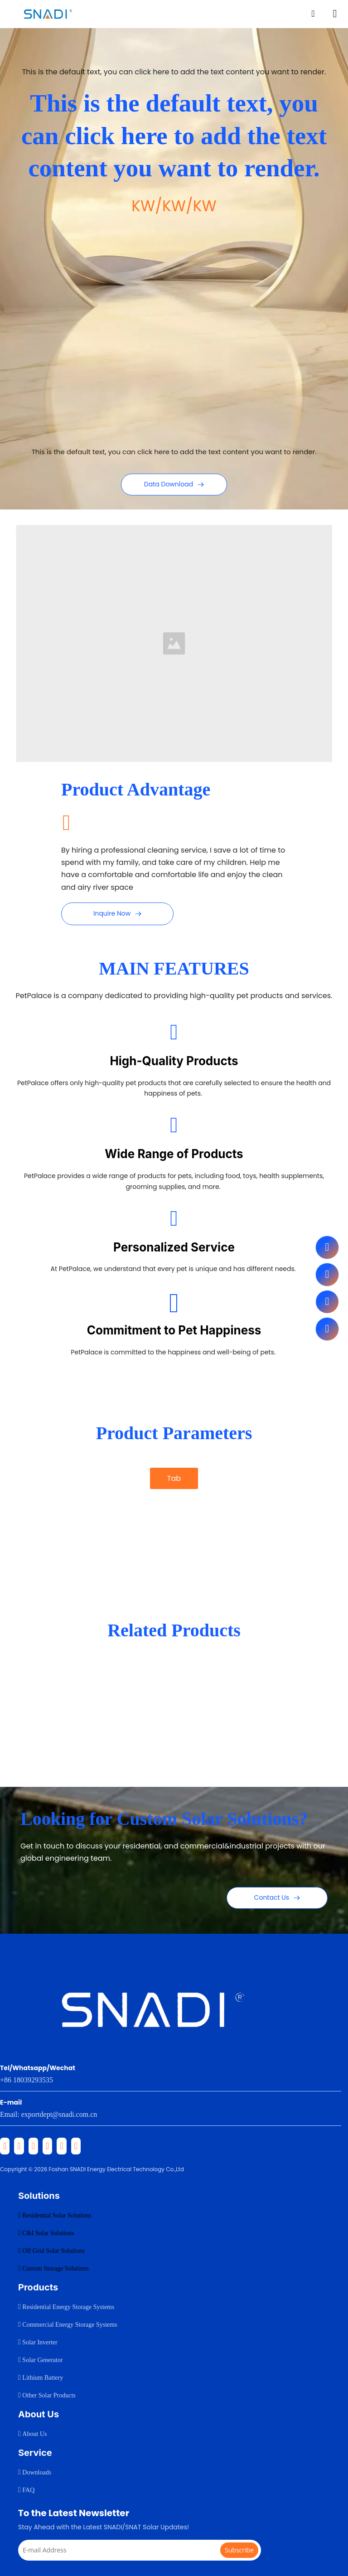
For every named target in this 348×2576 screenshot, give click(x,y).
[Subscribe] (239, 2550)
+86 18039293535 (26, 2080)
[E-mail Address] (127, 2550)
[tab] (174, 1503)
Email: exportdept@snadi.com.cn (48, 2114)
